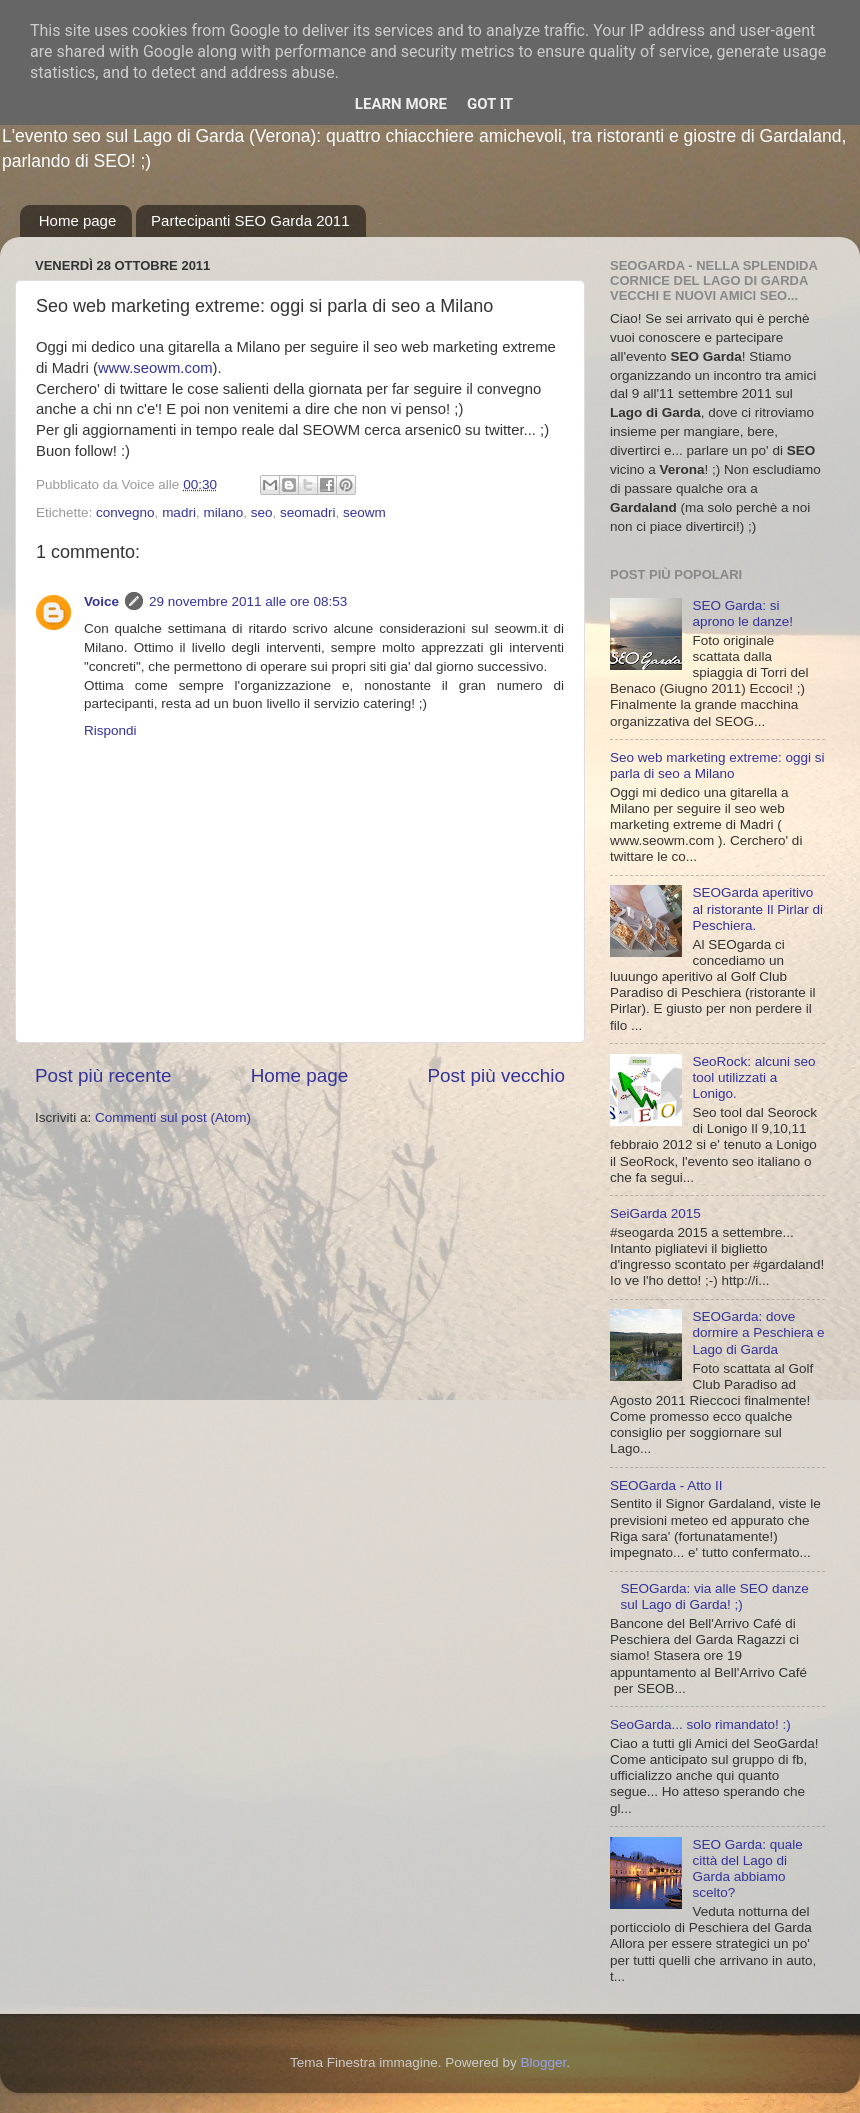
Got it (490, 104)
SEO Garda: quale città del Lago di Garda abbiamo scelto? (747, 1869)
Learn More (401, 104)
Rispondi (110, 730)
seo (262, 512)
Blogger (543, 2062)
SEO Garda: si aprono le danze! (742, 613)
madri (179, 512)
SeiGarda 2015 (655, 1213)
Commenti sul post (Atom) (173, 1117)
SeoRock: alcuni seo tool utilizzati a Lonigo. (753, 1077)
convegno (125, 512)
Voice (101, 601)
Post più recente (103, 1075)
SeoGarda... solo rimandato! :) (700, 1724)
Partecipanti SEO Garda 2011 (250, 220)
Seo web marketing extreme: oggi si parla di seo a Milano (717, 765)
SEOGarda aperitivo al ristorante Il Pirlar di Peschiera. (757, 908)
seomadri (308, 512)
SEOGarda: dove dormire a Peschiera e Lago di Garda (758, 1332)
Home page (78, 220)
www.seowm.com (155, 368)
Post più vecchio (496, 1075)
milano (223, 512)
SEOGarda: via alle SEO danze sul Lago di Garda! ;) (714, 1596)
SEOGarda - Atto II (666, 1485)
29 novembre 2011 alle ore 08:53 (248, 601)
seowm (364, 512)
